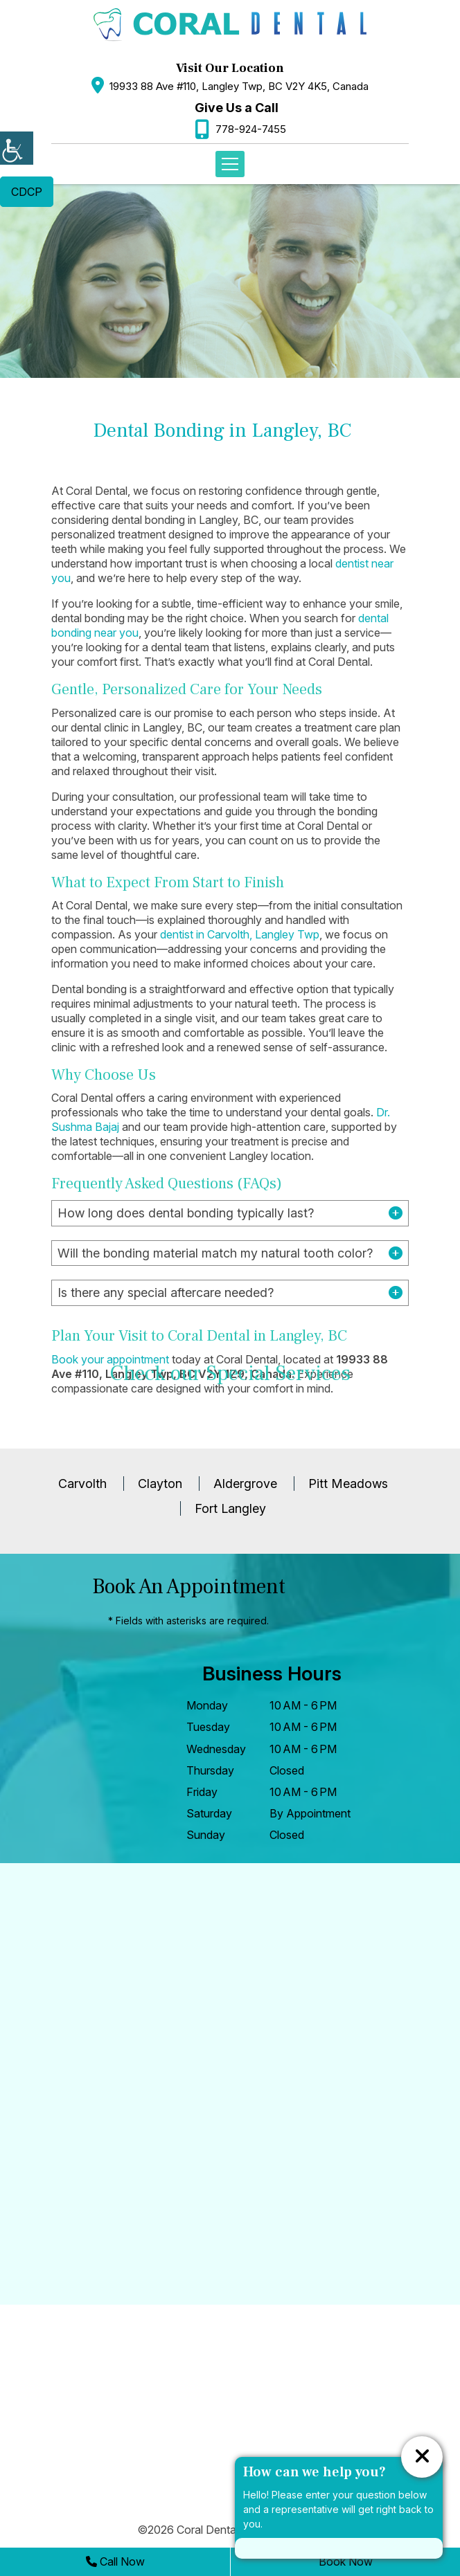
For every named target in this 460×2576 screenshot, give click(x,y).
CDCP (26, 192)
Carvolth (82, 1483)
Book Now (346, 2561)
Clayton (160, 1483)
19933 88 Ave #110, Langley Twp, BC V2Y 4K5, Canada (239, 86)
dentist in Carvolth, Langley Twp (239, 934)
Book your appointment (110, 1359)
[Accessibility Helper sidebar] (16, 148)
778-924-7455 (250, 129)
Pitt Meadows (348, 1483)
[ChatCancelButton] (422, 2457)
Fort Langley (230, 1508)
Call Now (115, 2561)
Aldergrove (245, 1483)
